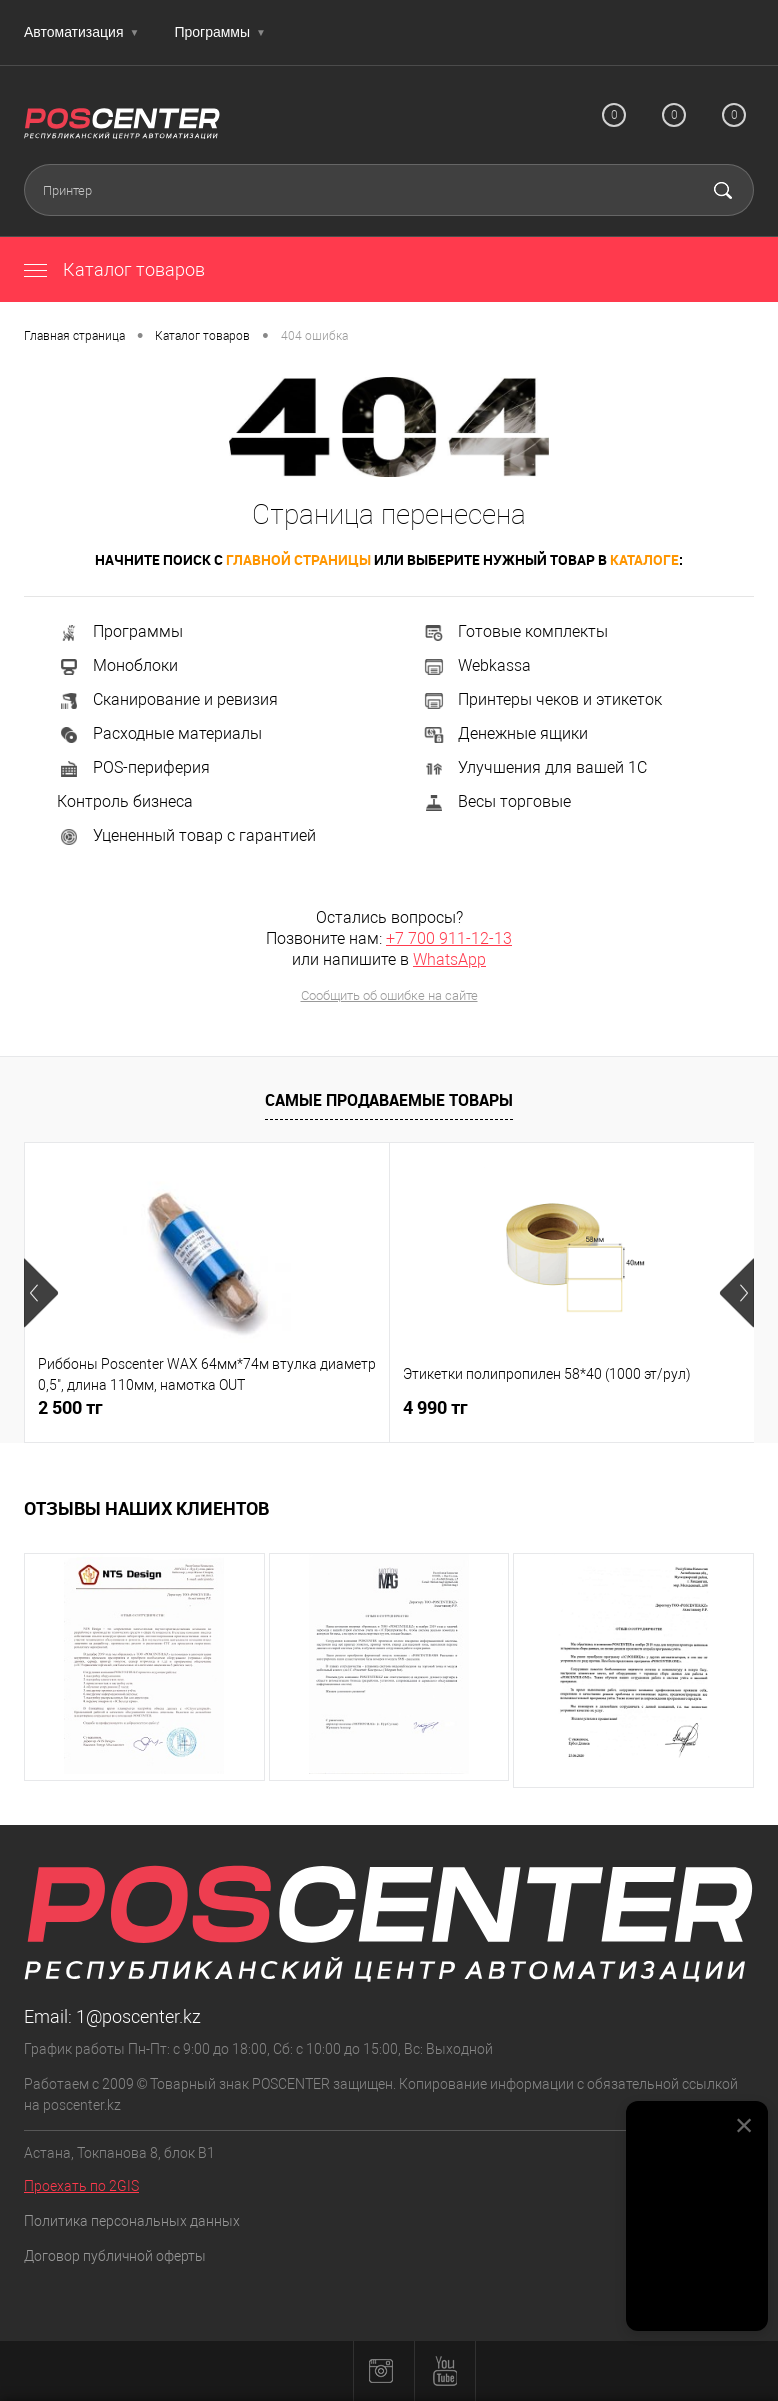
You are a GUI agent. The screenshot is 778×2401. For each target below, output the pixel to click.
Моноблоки (117, 665)
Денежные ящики (505, 733)
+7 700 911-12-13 (449, 938)
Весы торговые (496, 801)
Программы (220, 32)
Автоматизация (81, 32)
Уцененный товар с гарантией (186, 835)
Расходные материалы (159, 733)
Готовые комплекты (515, 631)
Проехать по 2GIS (81, 2186)
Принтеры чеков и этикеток (542, 699)
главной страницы (298, 559)
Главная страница (74, 336)
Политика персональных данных (132, 2221)
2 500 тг (70, 1407)
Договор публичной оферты (115, 2256)
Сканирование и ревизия (167, 699)
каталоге (644, 559)
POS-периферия (133, 767)
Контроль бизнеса (125, 801)
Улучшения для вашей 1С (534, 767)
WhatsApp (449, 959)
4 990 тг (435, 1407)
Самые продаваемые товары (389, 1100)
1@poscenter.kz (138, 2016)
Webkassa (476, 665)
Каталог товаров (114, 269)
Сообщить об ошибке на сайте (389, 995)
